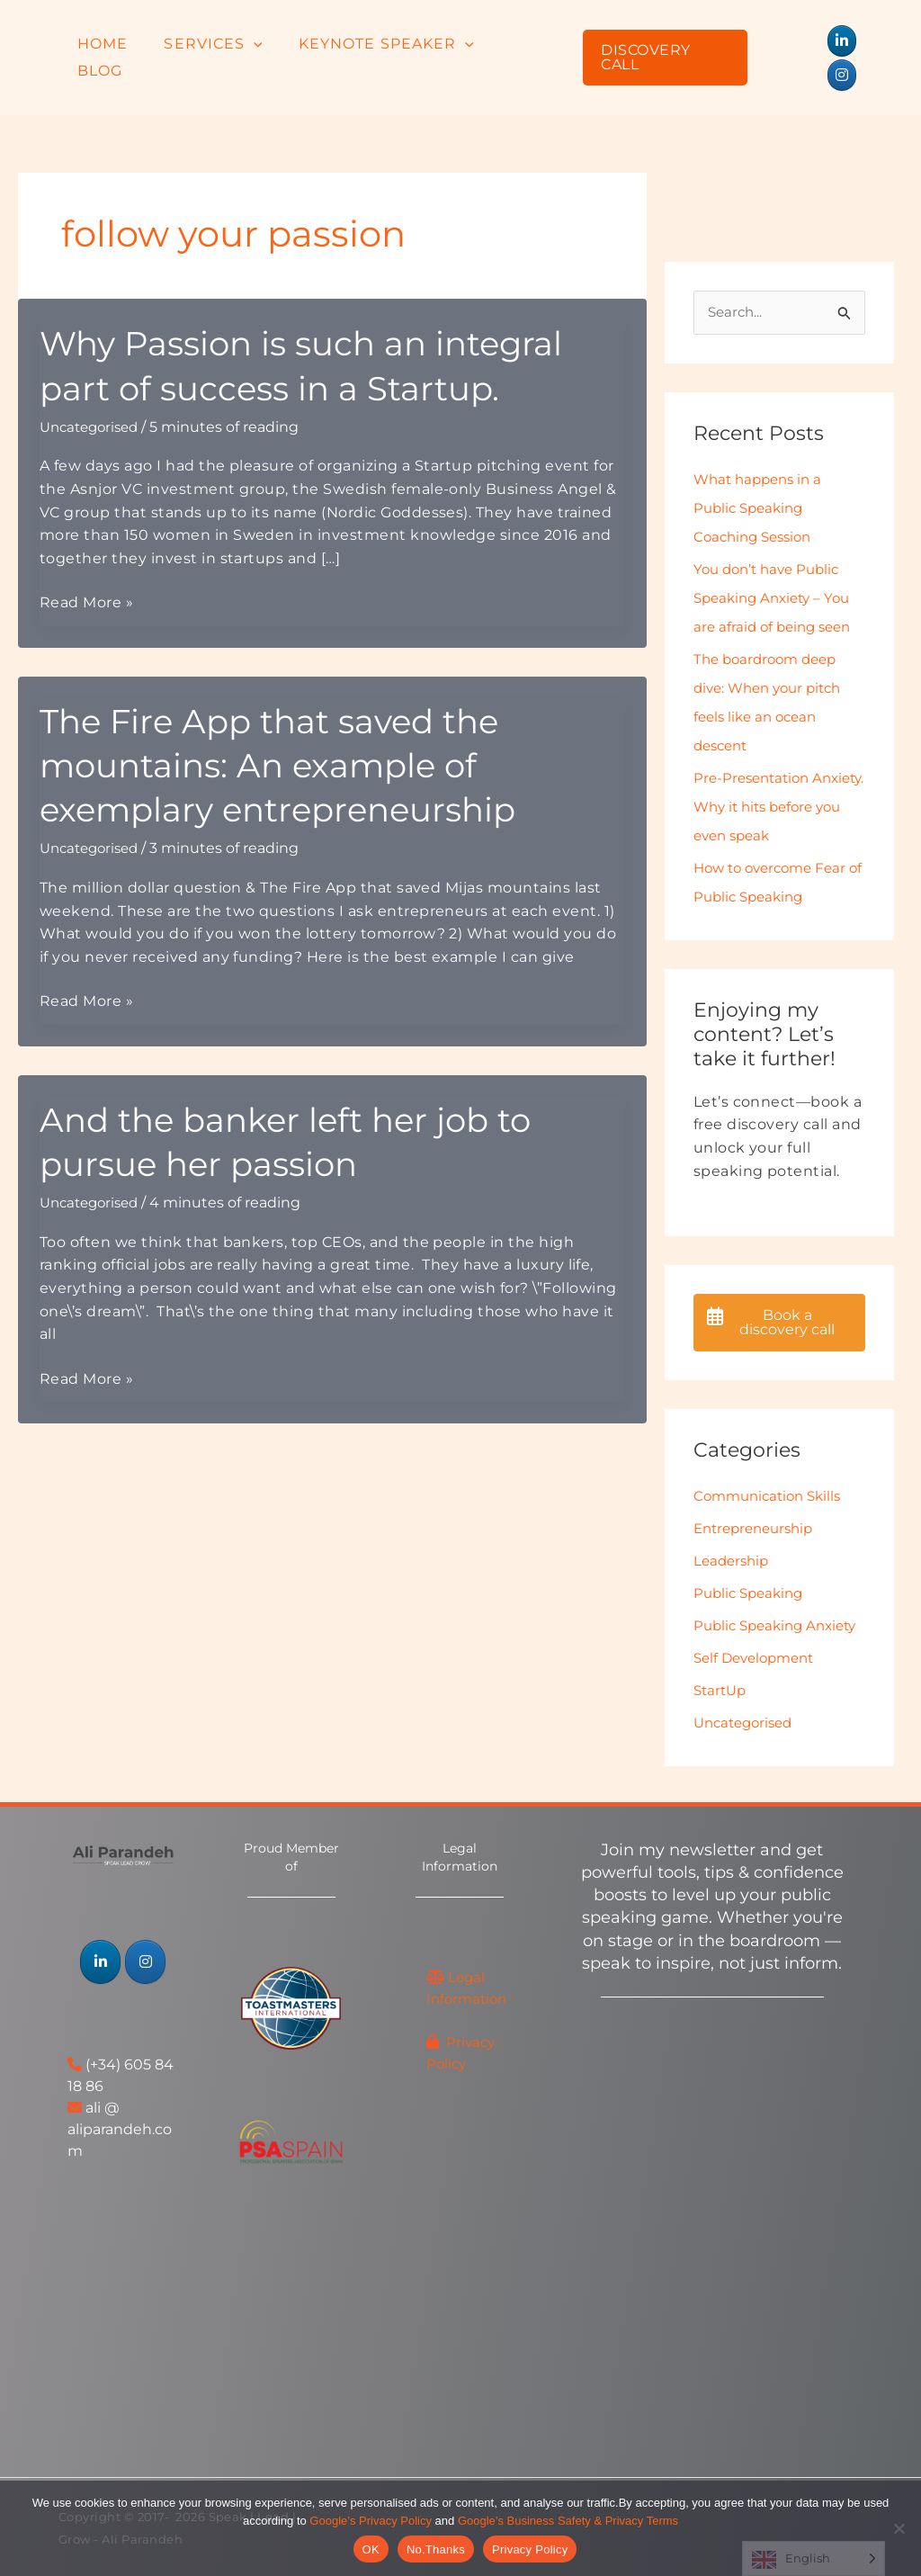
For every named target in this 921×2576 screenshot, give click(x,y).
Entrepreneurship (758, 1497)
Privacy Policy (530, 2549)
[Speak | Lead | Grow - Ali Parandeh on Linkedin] (807, 41)
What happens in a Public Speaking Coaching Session (761, 474)
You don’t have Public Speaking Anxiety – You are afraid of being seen (777, 564)
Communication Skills (772, 1465)
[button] (259, 40)
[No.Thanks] (899, 2528)
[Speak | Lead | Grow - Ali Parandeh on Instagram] (841, 41)
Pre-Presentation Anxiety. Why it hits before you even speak (775, 773)
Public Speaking (751, 1562)
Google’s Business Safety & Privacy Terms (568, 2520)
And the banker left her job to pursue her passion (303, 1106)
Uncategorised (93, 392)
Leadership (733, 1530)
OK (371, 2549)
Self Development (758, 1656)
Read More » (86, 568)
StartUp (721, 1688)
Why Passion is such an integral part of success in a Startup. (322, 330)
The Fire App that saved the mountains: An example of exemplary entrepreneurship (296, 729)
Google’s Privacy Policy (370, 2520)
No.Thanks (436, 2549)
